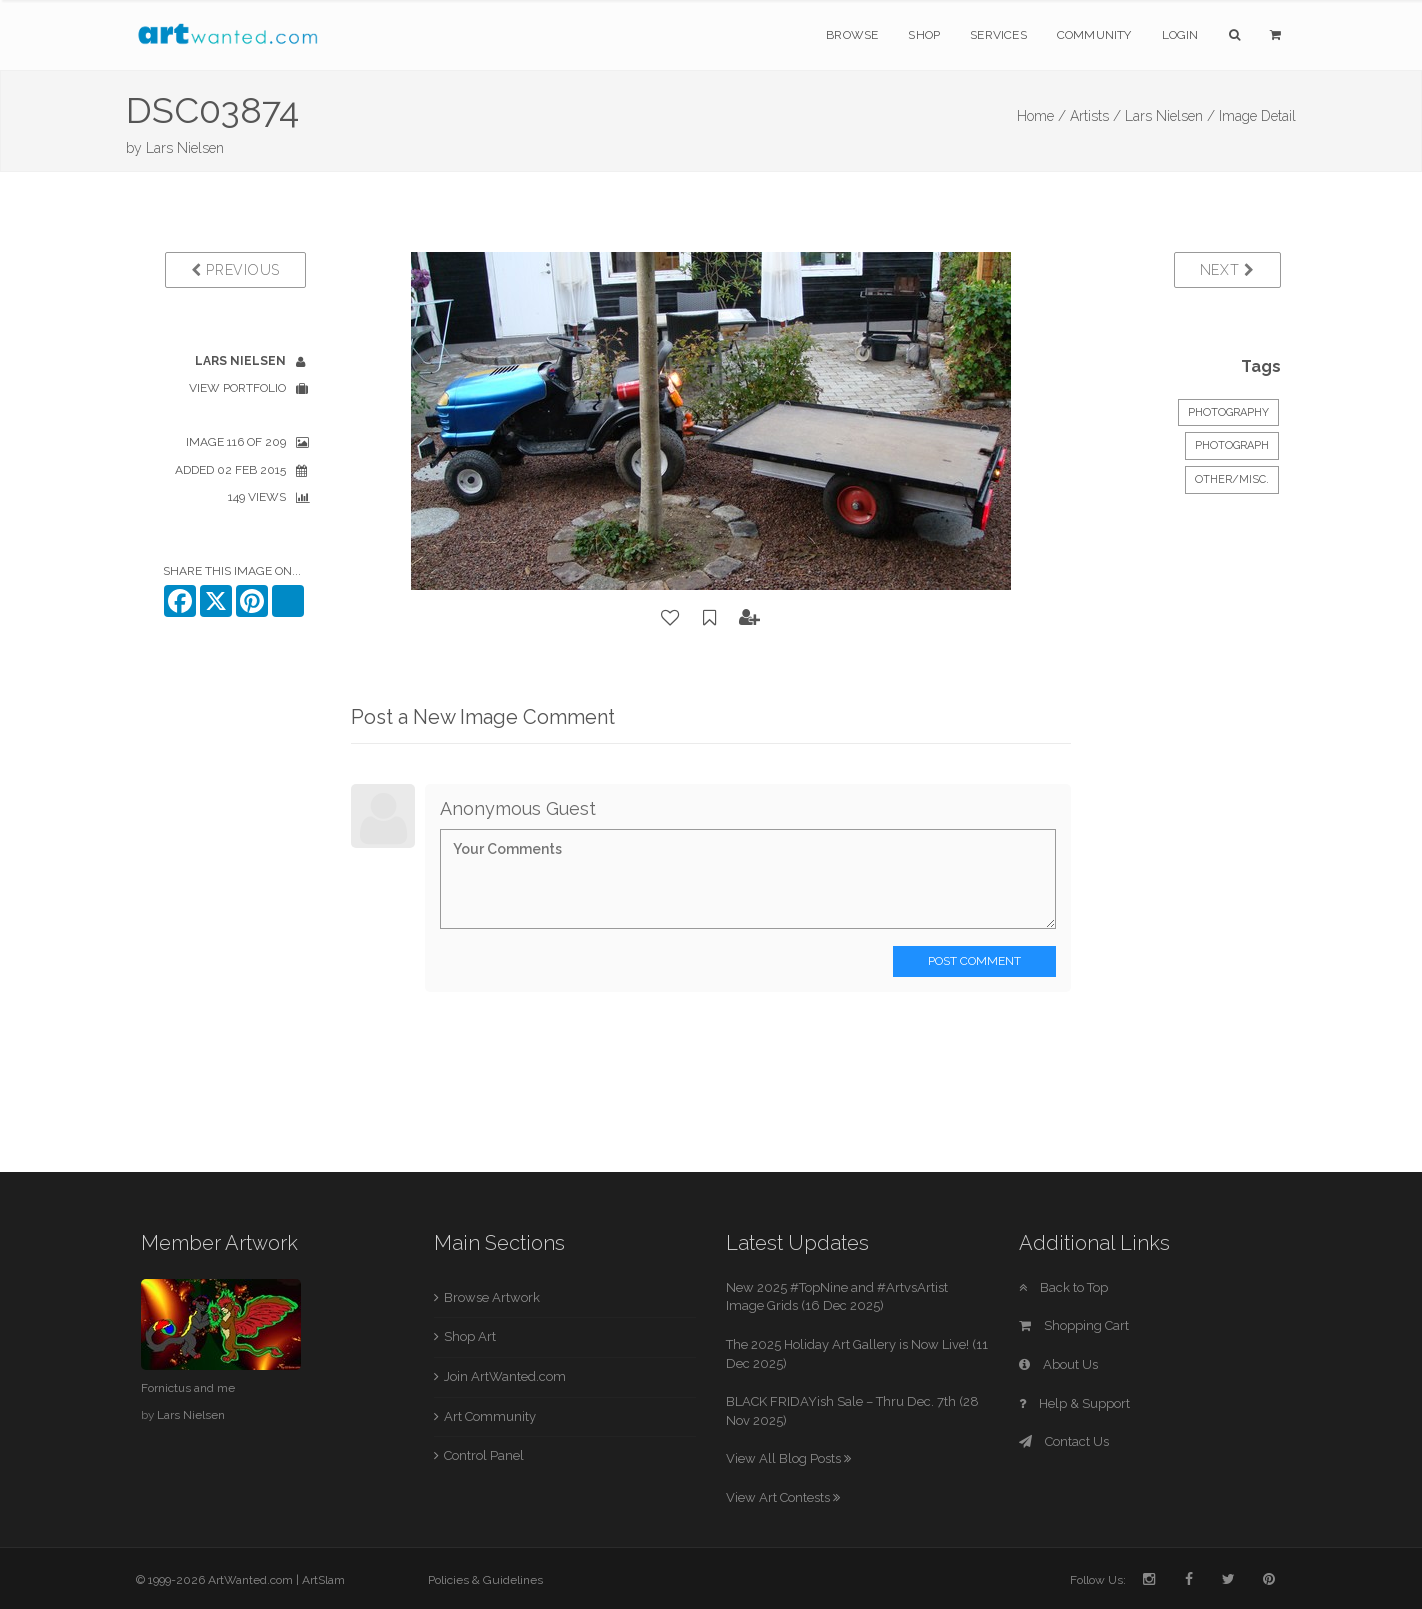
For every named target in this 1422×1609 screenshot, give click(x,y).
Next (1227, 270)
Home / (1041, 116)
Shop (924, 35)
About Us (1058, 1364)
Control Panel (484, 1455)
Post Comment (974, 961)
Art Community (490, 1416)
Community (1094, 35)
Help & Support (1074, 1403)
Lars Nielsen (185, 148)
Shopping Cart (1074, 1325)
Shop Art (470, 1336)
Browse (852, 35)
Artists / (1095, 116)
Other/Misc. (1232, 479)
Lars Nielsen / (1170, 116)
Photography (1228, 412)
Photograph (1232, 445)
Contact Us (1064, 1441)
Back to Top (1063, 1287)
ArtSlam (323, 1580)
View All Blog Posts (788, 1458)
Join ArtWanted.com (505, 1376)
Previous (235, 270)
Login (1180, 35)
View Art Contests (783, 1497)
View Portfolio (237, 388)
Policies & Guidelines (485, 1580)
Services (998, 35)
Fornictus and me (188, 1388)
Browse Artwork (492, 1297)
